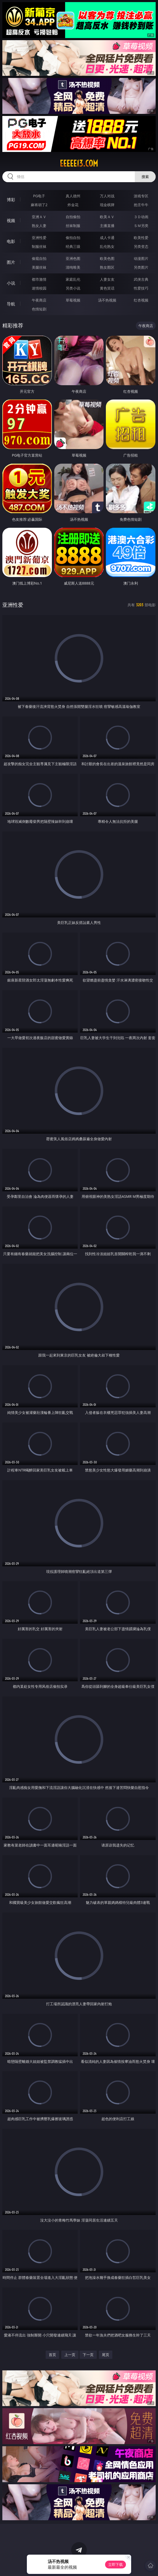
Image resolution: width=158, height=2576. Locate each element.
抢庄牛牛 (141, 204)
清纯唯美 (73, 267)
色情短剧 (39, 308)
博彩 (11, 200)
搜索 (145, 176)
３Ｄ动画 (141, 216)
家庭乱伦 (73, 279)
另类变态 (141, 246)
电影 (11, 241)
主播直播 (107, 225)
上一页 (69, 2354)
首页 (52, 2354)
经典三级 (73, 246)
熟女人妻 (39, 225)
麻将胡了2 (39, 204)
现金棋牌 (107, 204)
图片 (11, 262)
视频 (11, 220)
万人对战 (107, 195)
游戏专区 (141, 195)
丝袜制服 (73, 225)
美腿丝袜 (39, 267)
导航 (11, 304)
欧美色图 (107, 258)
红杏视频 (141, 300)
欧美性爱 (141, 237)
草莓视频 (73, 300)
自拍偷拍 (73, 216)
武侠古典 (141, 279)
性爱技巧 (141, 288)
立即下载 (115, 2564)
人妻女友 (107, 279)
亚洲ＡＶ (39, 216)
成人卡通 (107, 237)
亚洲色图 (73, 258)
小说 (11, 283)
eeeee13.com (79, 163)
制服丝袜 (39, 246)
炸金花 (73, 204)
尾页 (105, 2354)
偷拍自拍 (73, 237)
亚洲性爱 (39, 237)
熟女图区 (107, 267)
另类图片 (141, 267)
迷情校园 (39, 288)
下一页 (88, 2354)
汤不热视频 (107, 300)
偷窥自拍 (39, 258)
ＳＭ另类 (141, 225)
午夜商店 (39, 300)
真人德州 (73, 195)
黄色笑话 (107, 288)
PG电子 (39, 195)
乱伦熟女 (107, 246)
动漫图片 (141, 258)
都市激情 (39, 279)
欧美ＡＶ (107, 216)
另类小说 (73, 288)
